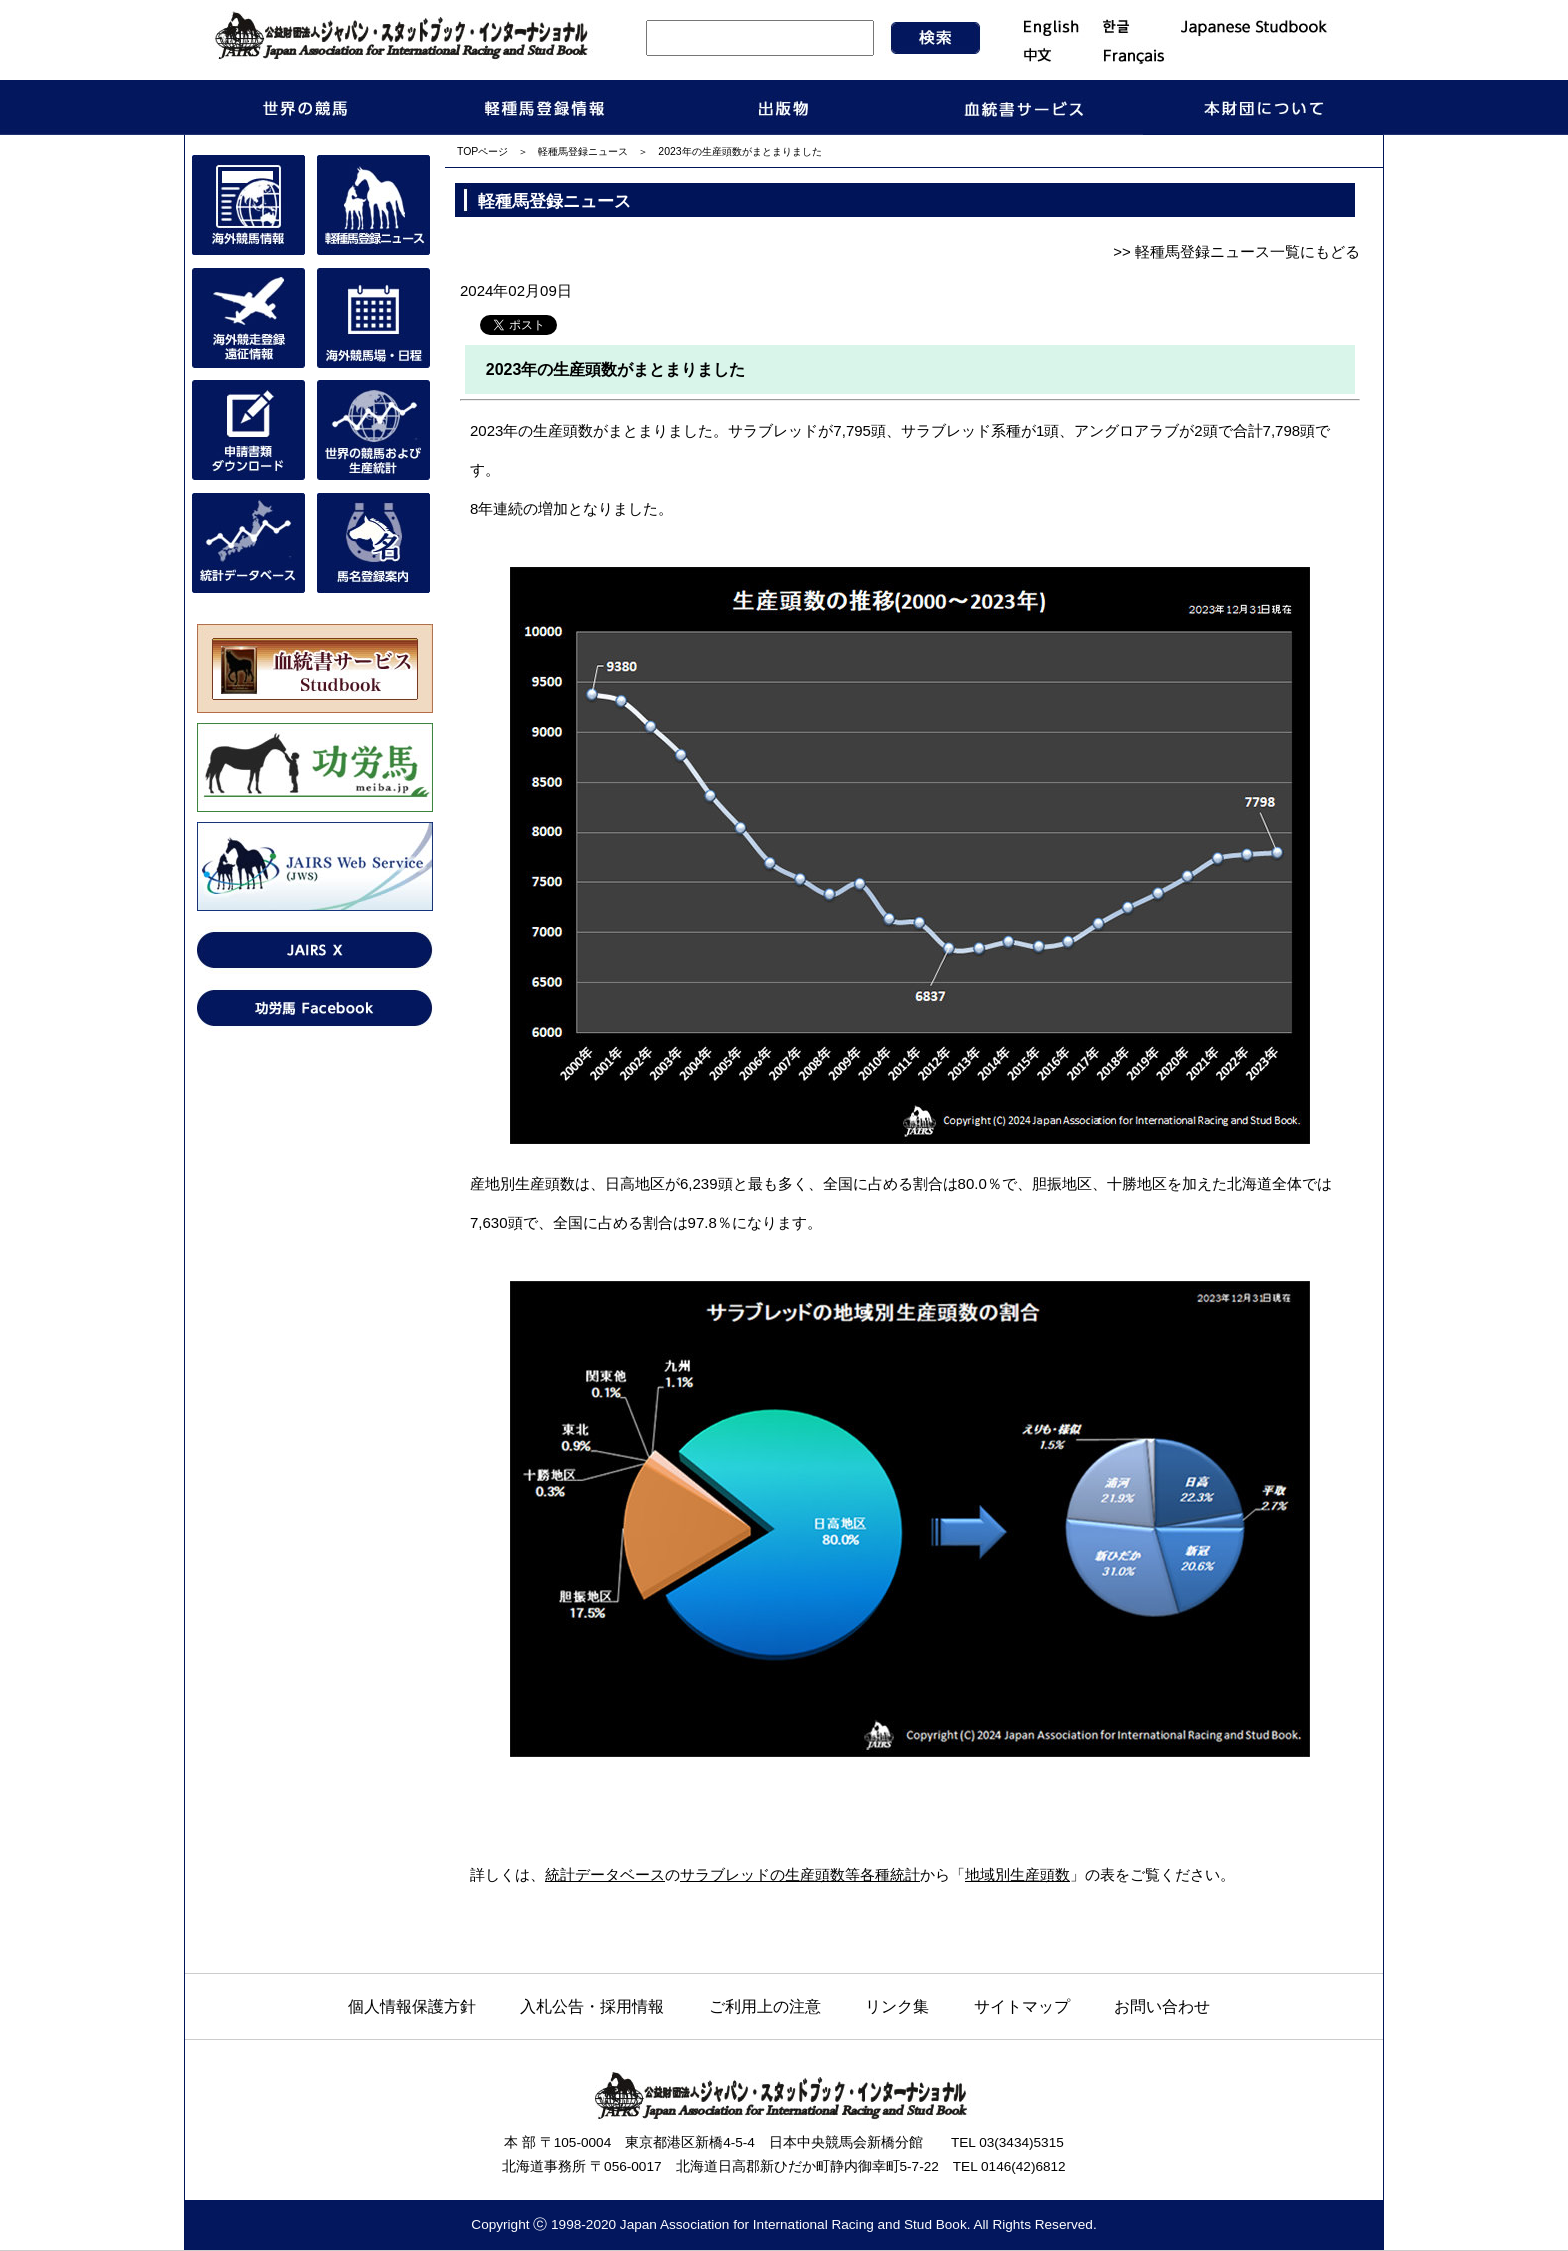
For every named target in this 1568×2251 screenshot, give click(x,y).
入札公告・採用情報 (592, 2006)
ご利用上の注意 (765, 2006)
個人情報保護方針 (412, 2006)
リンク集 (897, 2006)
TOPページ (482, 151)
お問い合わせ (1162, 2006)
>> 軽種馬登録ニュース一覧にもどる (1236, 251)
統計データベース (605, 1874)
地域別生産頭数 (1017, 1874)
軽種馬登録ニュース (583, 151)
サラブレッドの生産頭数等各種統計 (800, 1874)
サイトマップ (1022, 2006)
